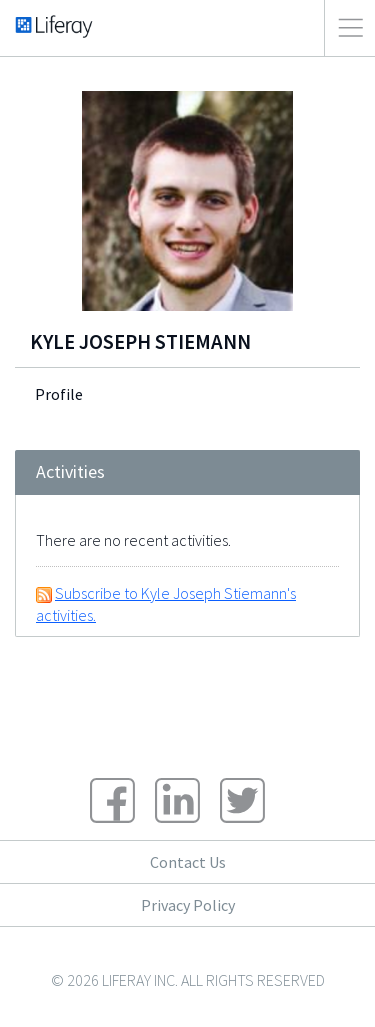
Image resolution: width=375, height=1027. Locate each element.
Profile (59, 394)
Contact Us (188, 862)
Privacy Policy (188, 905)
